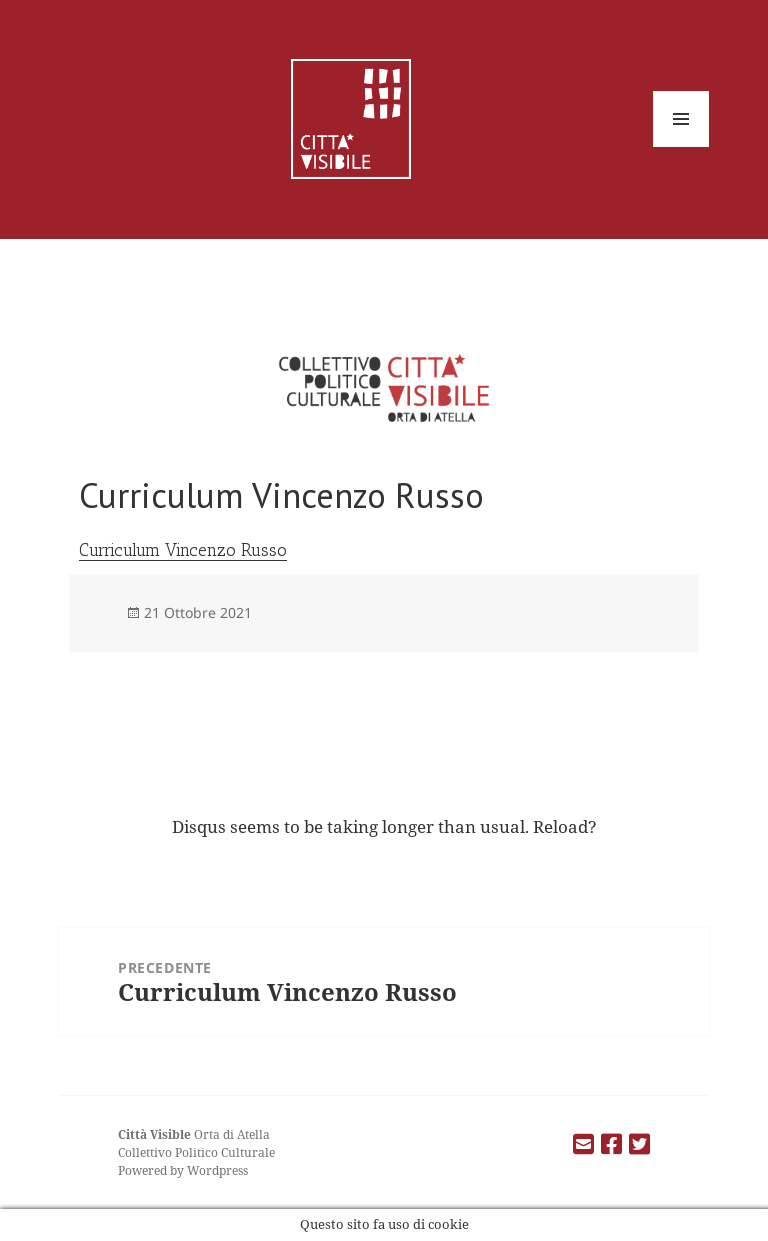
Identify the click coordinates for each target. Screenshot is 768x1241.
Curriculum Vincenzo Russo (183, 550)
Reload (560, 826)
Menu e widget (681, 146)
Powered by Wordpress (183, 1170)
